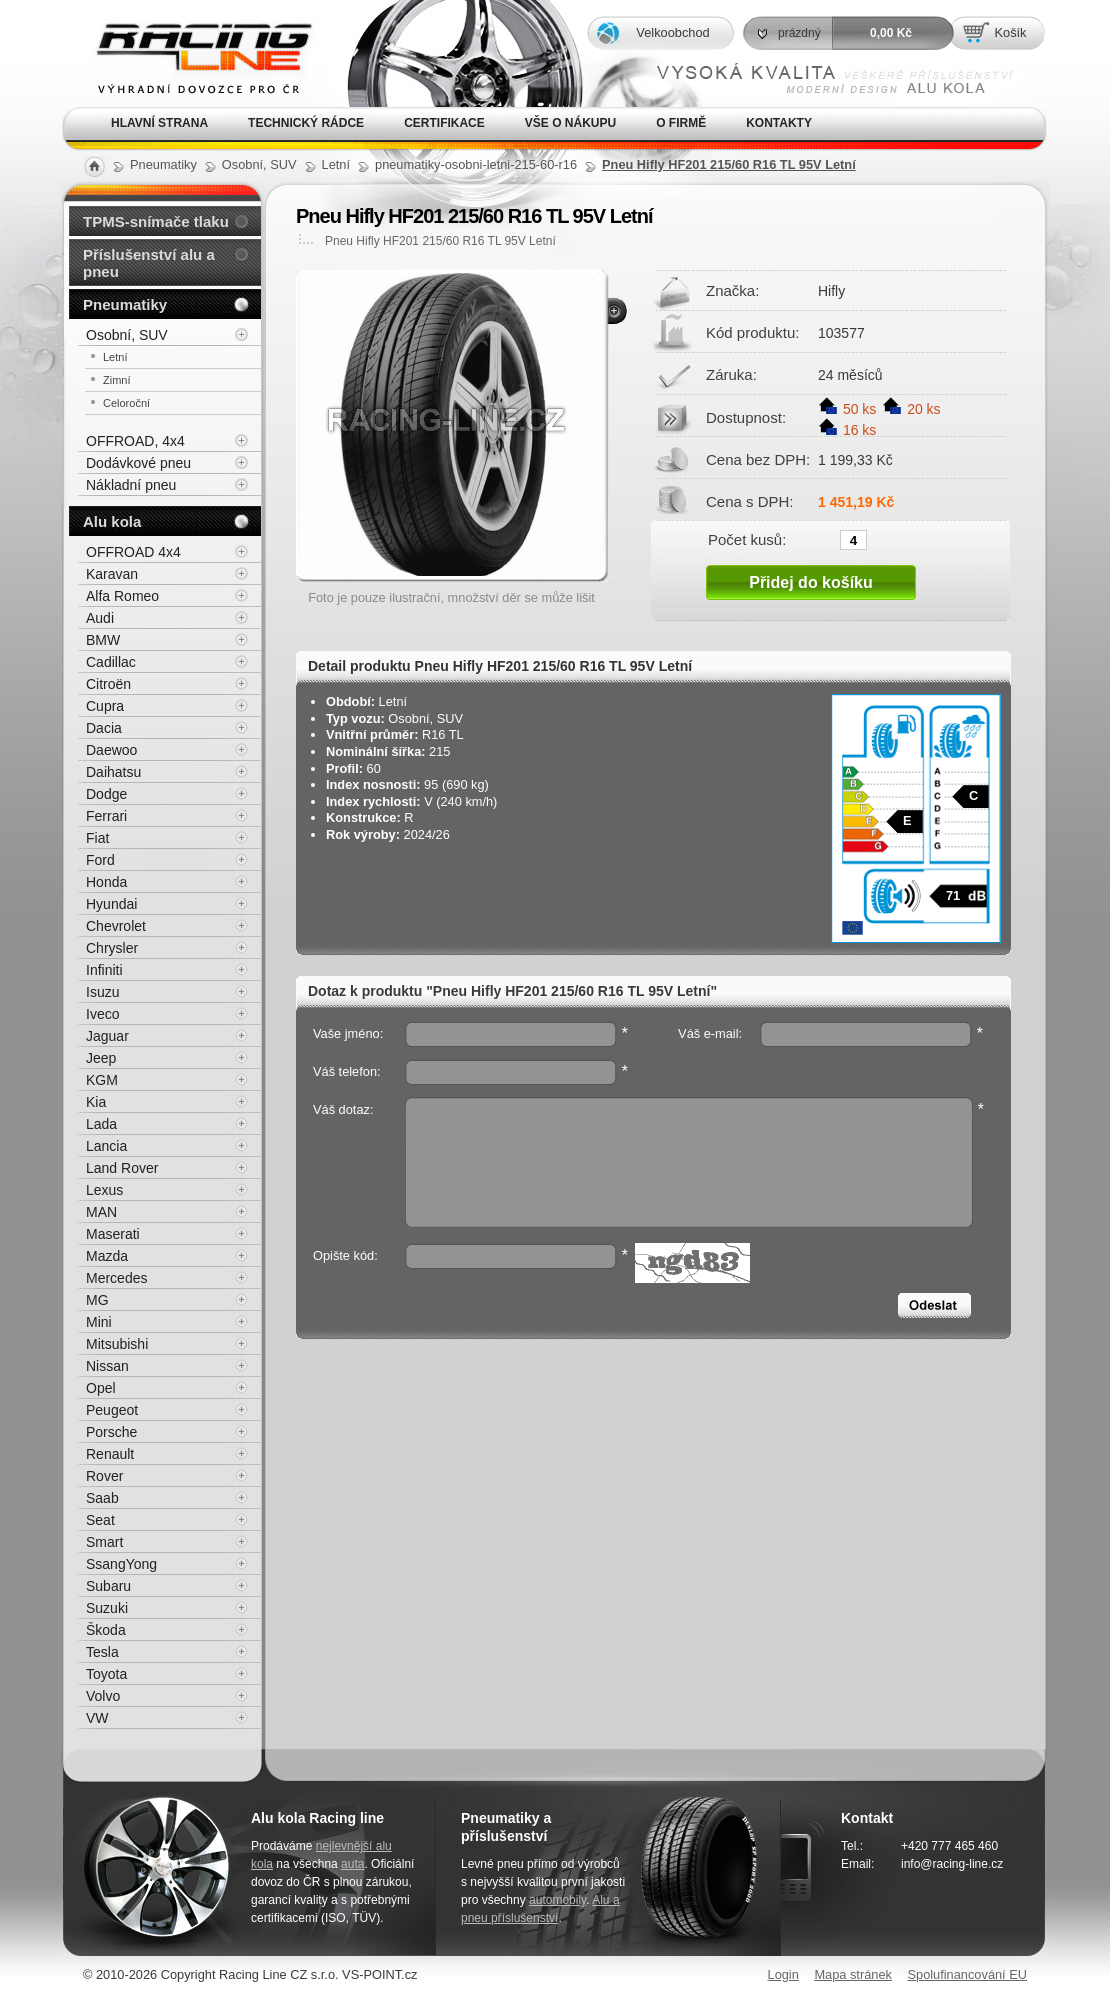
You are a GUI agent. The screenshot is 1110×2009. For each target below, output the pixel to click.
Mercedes (116, 1278)
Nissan (107, 1366)
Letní (115, 357)
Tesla (102, 1652)
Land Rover (122, 1168)
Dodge (106, 794)
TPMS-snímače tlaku (156, 221)
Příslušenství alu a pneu (149, 263)
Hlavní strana (159, 123)
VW (97, 1718)
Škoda (106, 1630)
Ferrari (106, 816)
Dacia (104, 728)
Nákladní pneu (131, 485)
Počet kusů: (747, 539)
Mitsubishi (117, 1344)
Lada (101, 1124)
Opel (101, 1388)
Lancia (106, 1146)
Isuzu (102, 992)
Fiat (97, 838)
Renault (110, 1454)
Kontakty (779, 123)
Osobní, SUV (127, 335)
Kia (96, 1102)
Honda (106, 882)
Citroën (108, 684)
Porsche (111, 1432)
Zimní (117, 380)
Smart (104, 1542)
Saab (102, 1498)
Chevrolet (116, 926)
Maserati (113, 1234)
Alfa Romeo (122, 596)
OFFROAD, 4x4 (135, 441)
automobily (557, 1900)
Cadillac (111, 662)
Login (783, 1974)
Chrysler (112, 948)
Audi (100, 618)
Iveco (102, 1014)
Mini (99, 1322)
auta (352, 1864)
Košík (1010, 32)
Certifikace (444, 123)
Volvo (103, 1696)
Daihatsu (113, 772)
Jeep (101, 1058)
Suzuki (107, 1608)
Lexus (104, 1190)
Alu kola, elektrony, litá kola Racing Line (191, 53)
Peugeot (112, 1410)
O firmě (681, 123)
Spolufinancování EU (967, 1974)
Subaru (108, 1586)
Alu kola (112, 521)
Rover (104, 1476)
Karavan (112, 574)
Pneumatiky (125, 304)
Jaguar (107, 1036)
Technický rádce (306, 123)
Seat (100, 1520)
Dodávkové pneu (138, 463)
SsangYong (121, 1564)
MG (97, 1300)
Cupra (105, 706)
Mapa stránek (853, 1974)
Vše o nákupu (570, 123)
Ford (100, 860)
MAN (101, 1212)
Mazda (107, 1256)
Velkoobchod (672, 32)
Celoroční (126, 403)
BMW (103, 640)
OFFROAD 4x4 (133, 552)
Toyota (106, 1674)
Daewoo (111, 750)
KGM (102, 1080)
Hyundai (111, 904)
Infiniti (104, 970)
